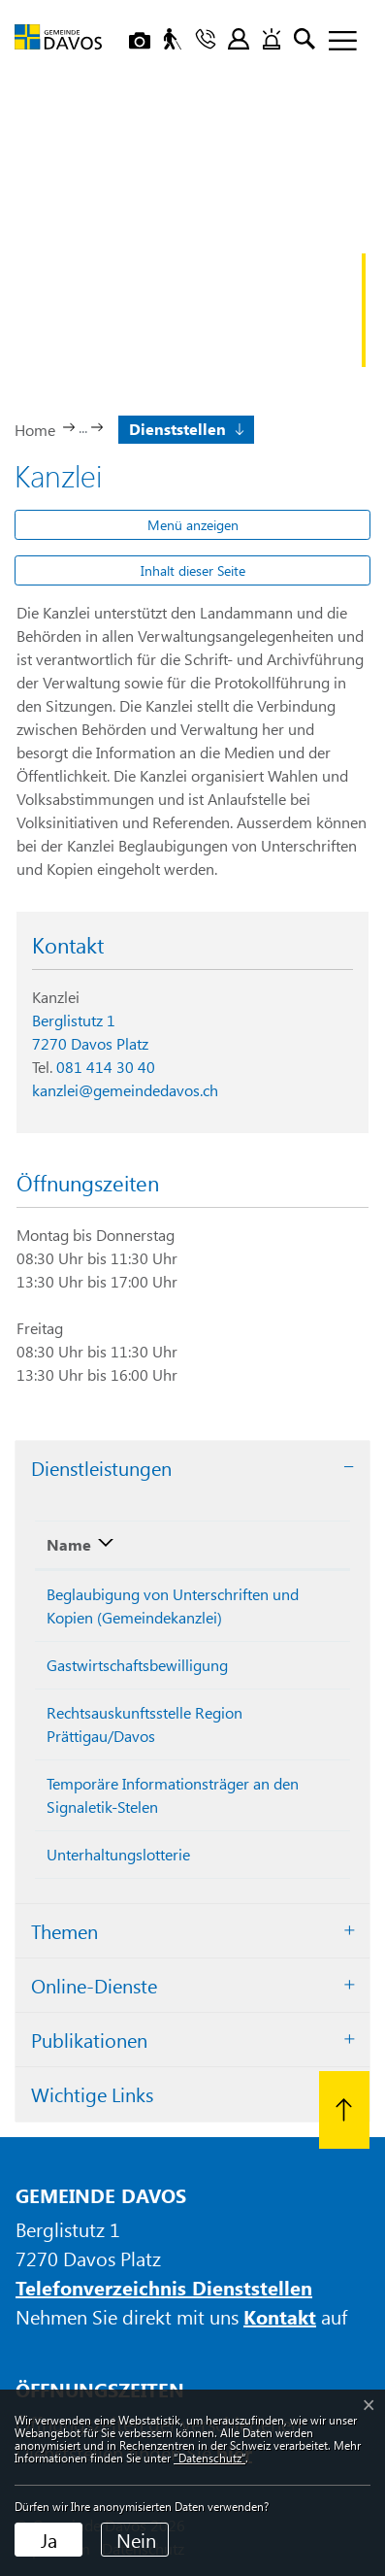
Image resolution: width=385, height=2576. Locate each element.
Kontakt (279, 2316)
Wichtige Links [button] (92, 2094)
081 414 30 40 (105, 1066)
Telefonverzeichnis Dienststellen (164, 2287)
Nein (136, 2539)
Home (35, 429)
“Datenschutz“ (209, 2457)
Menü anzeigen (193, 525)
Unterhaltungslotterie (118, 1854)
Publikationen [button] (89, 2039)
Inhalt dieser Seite (193, 570)
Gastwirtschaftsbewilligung (137, 1665)
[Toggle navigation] (335, 41)
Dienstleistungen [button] (101, 1468)
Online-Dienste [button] (94, 1985)
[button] (185, 428)
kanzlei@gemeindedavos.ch (125, 1090)
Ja (49, 2539)
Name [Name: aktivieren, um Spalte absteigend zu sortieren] (69, 1544)
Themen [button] (64, 1931)
